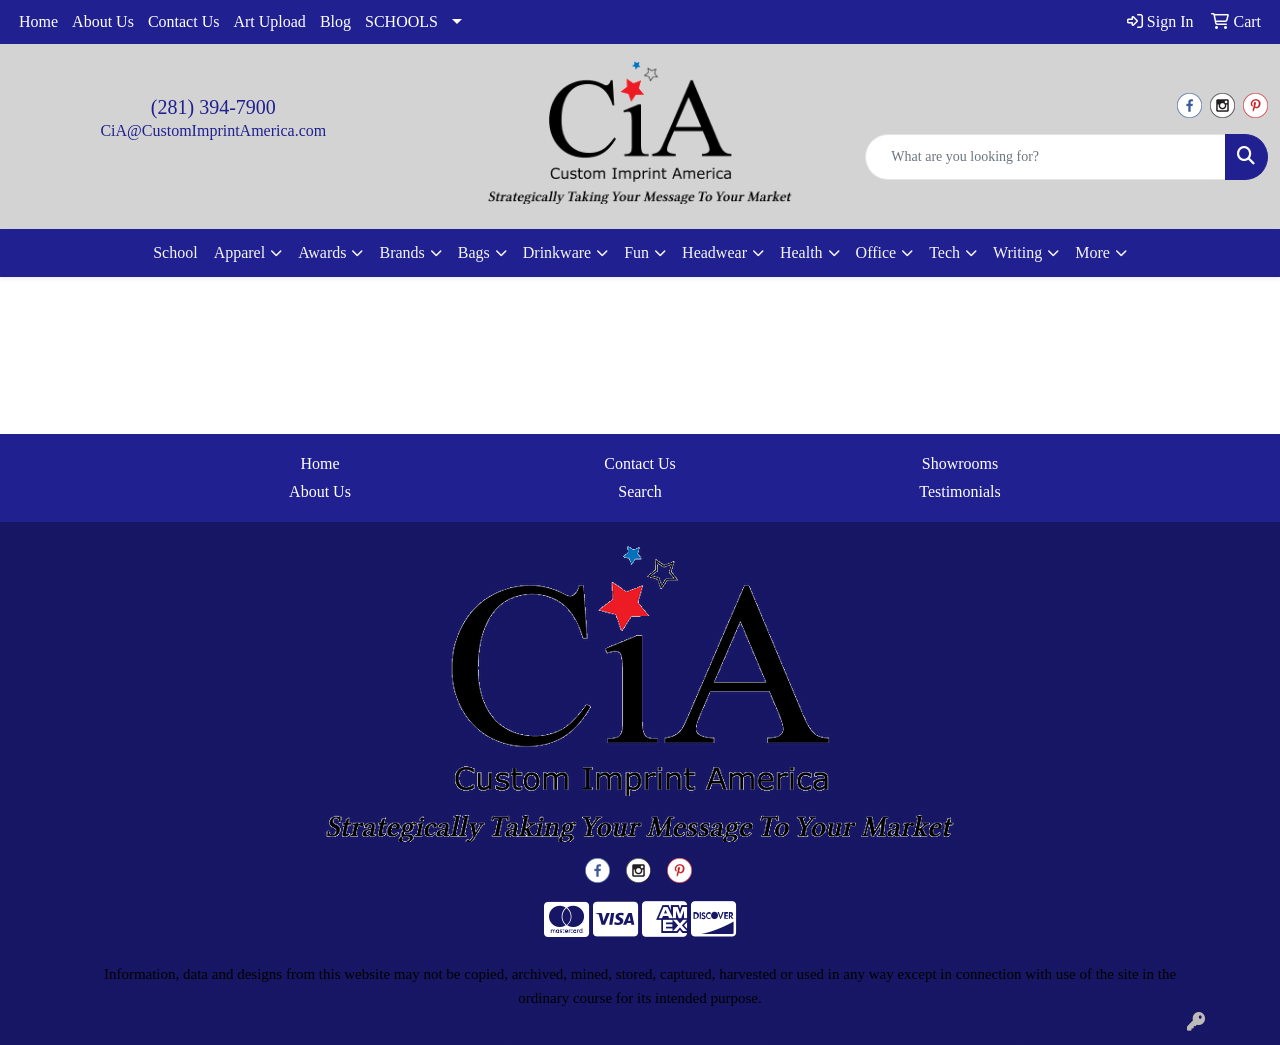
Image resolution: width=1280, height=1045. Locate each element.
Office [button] (876, 252)
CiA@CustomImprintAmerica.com (213, 130)
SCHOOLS (401, 21)
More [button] (1092, 252)
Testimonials (960, 491)
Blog (335, 21)
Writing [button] (1017, 252)
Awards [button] (322, 252)
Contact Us (184, 21)
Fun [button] (636, 252)
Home (38, 21)
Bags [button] (474, 252)
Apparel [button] (240, 252)
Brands (401, 252)
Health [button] (801, 252)
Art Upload (269, 21)
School (175, 252)
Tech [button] (944, 252)
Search (640, 491)
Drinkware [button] (557, 252)
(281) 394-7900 (213, 107)
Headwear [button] (714, 252)
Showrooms (960, 463)
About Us (103, 21)
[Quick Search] (1045, 157)
